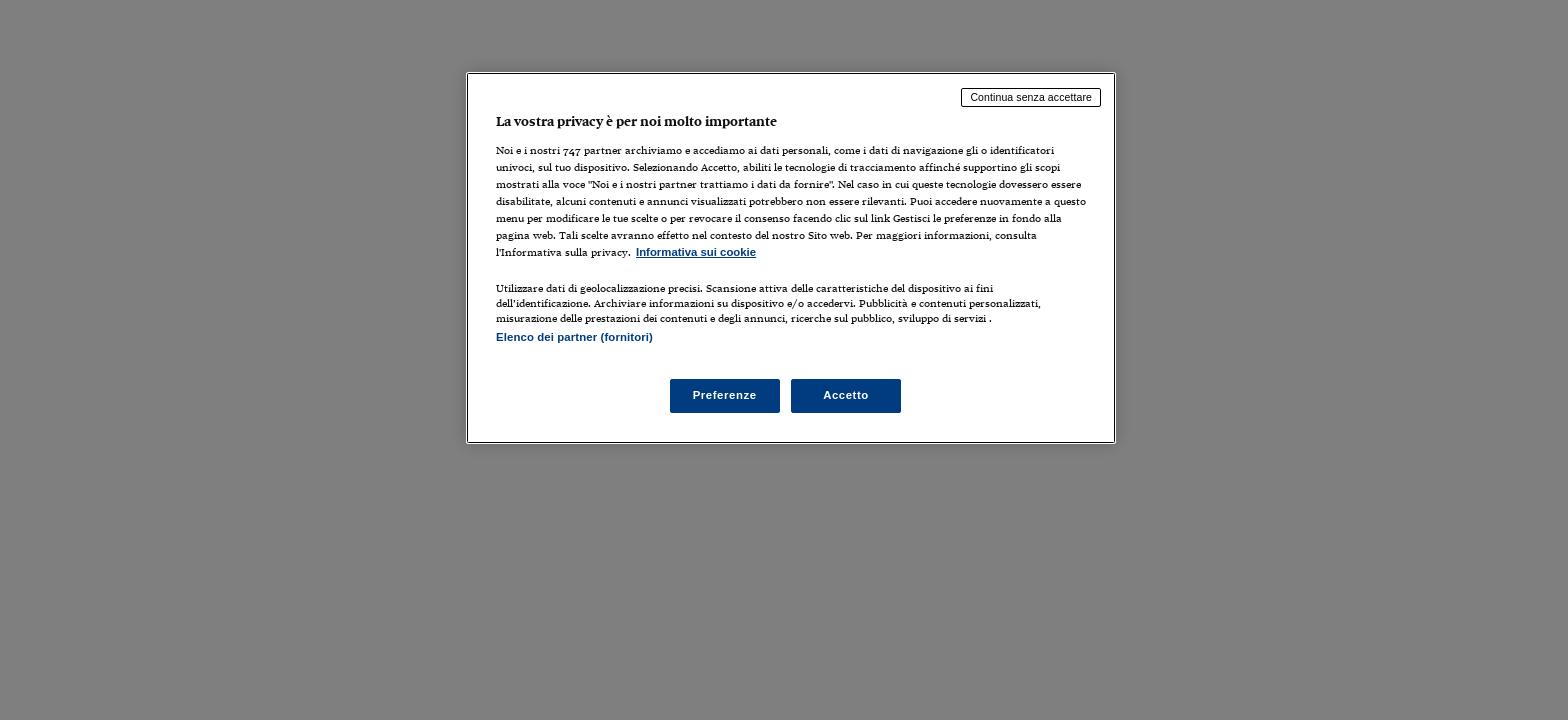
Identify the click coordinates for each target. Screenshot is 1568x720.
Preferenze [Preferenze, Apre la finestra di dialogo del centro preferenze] (725, 395)
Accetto (846, 395)
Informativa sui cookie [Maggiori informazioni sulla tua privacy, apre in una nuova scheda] (696, 252)
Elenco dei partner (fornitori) (574, 337)
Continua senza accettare (1031, 97)
